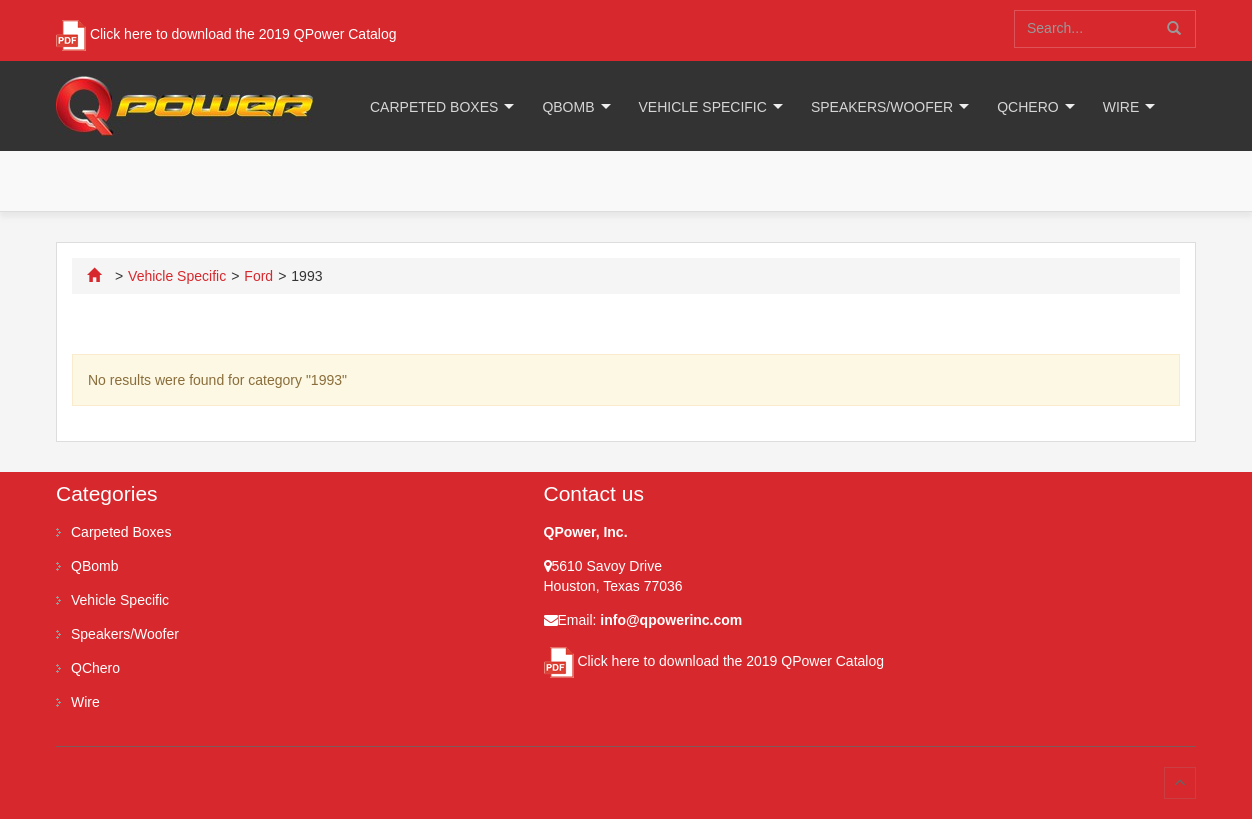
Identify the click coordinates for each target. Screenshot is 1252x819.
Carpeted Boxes (434, 107)
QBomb (568, 107)
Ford (258, 276)
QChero (1027, 107)
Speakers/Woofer (882, 107)
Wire (1121, 107)
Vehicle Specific (703, 107)
